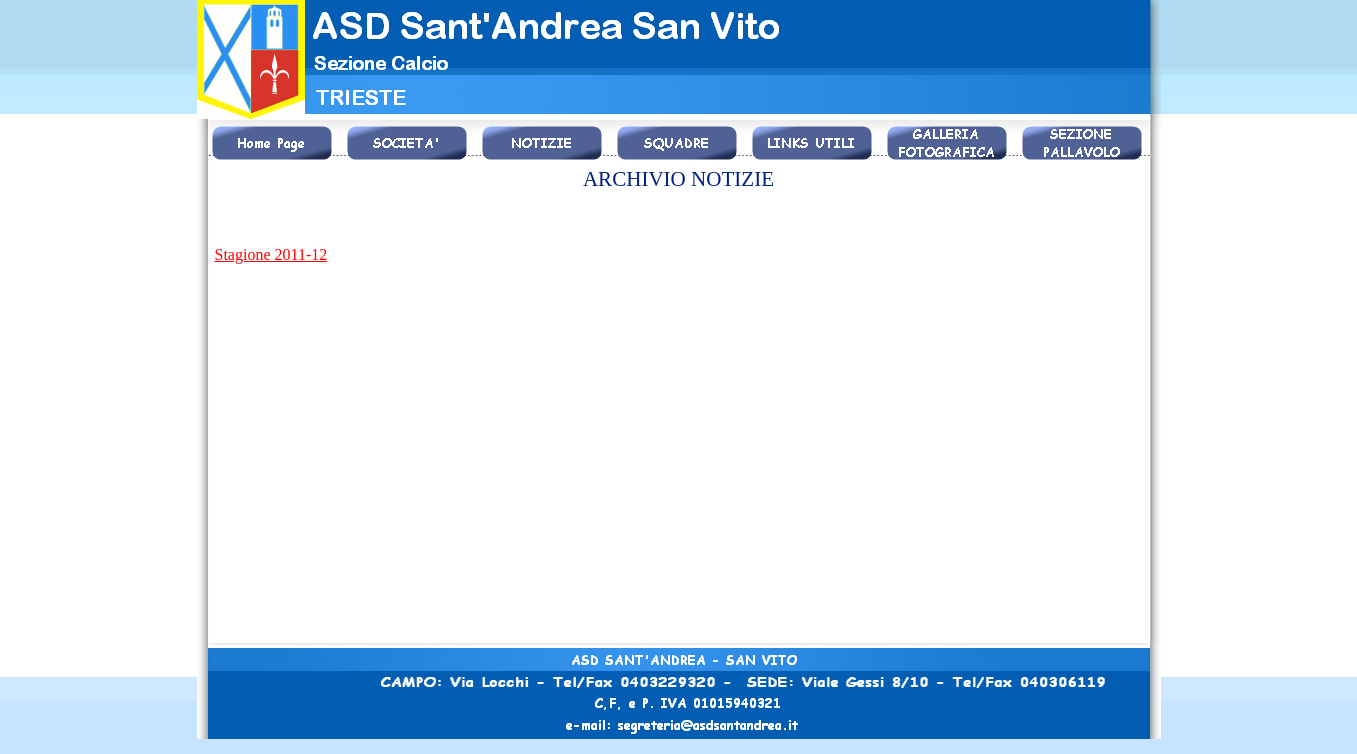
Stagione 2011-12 (271, 254)
